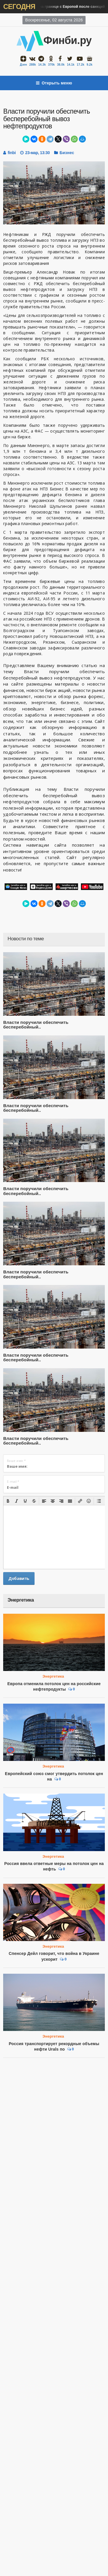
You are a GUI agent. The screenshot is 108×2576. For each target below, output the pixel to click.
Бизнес (67, 152)
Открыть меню (54, 83)
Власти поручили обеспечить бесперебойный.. (35, 1025)
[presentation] (8, 1501)
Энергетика (53, 1676)
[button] (8, 1500)
